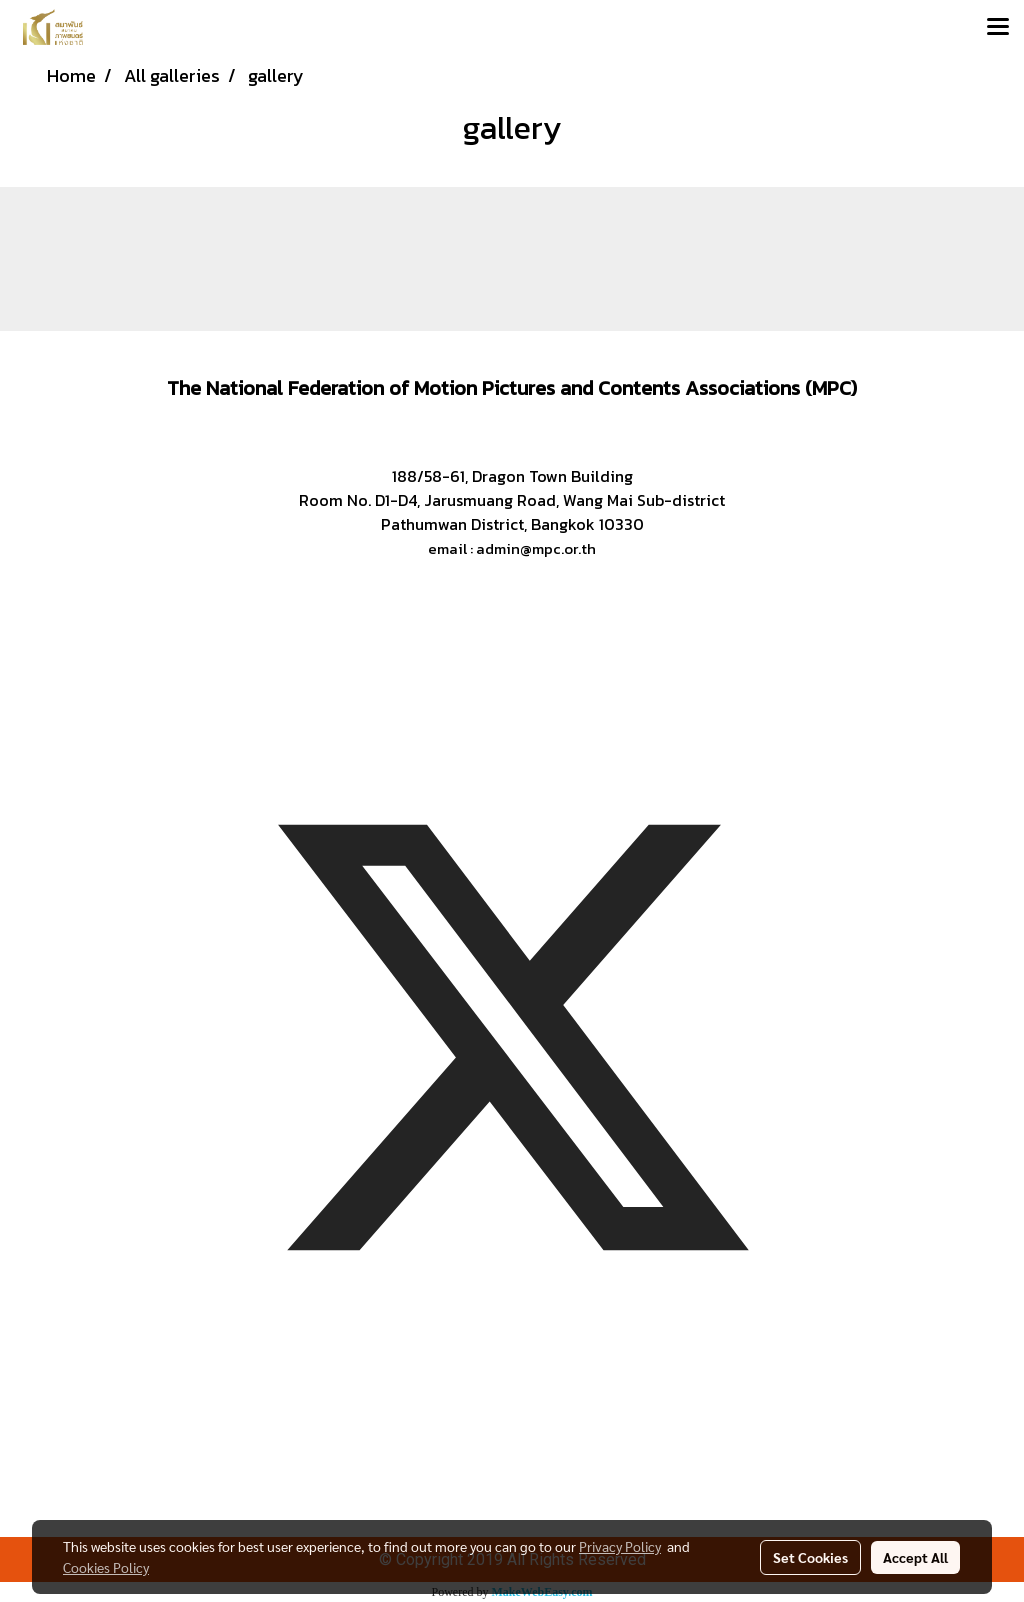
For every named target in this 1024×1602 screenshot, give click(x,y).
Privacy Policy (620, 1546)
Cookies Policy (106, 1567)
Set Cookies (810, 1557)
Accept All (915, 1557)
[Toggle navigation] (998, 28)
